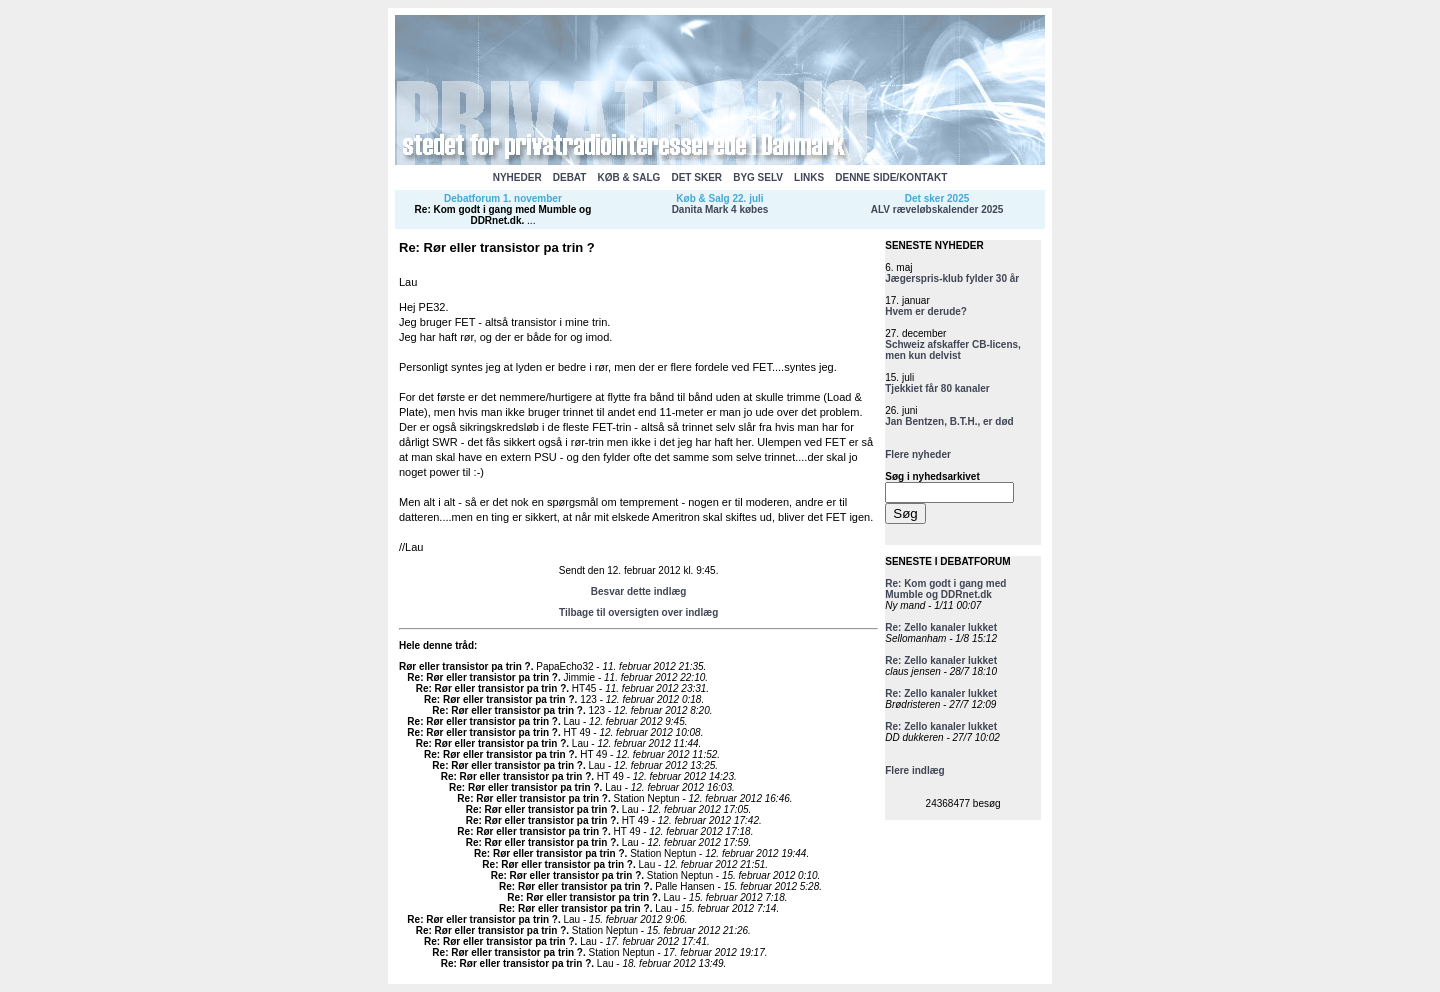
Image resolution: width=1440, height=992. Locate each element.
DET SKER (696, 177)
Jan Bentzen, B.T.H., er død (949, 421)
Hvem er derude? (926, 311)
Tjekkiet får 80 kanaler (937, 388)
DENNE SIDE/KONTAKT (891, 177)
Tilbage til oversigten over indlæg (638, 612)
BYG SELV (758, 177)
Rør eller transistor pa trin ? (465, 666)
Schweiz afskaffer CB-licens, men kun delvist (953, 350)
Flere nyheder (918, 454)
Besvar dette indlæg (639, 591)
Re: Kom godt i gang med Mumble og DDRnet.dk (503, 215)
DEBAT (570, 177)
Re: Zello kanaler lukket (941, 627)
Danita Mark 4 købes (720, 209)
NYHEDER (517, 177)
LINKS (809, 177)
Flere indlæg (914, 770)
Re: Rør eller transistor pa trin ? (482, 677)
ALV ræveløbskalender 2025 (937, 209)
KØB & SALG (629, 177)
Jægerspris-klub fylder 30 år (952, 278)
